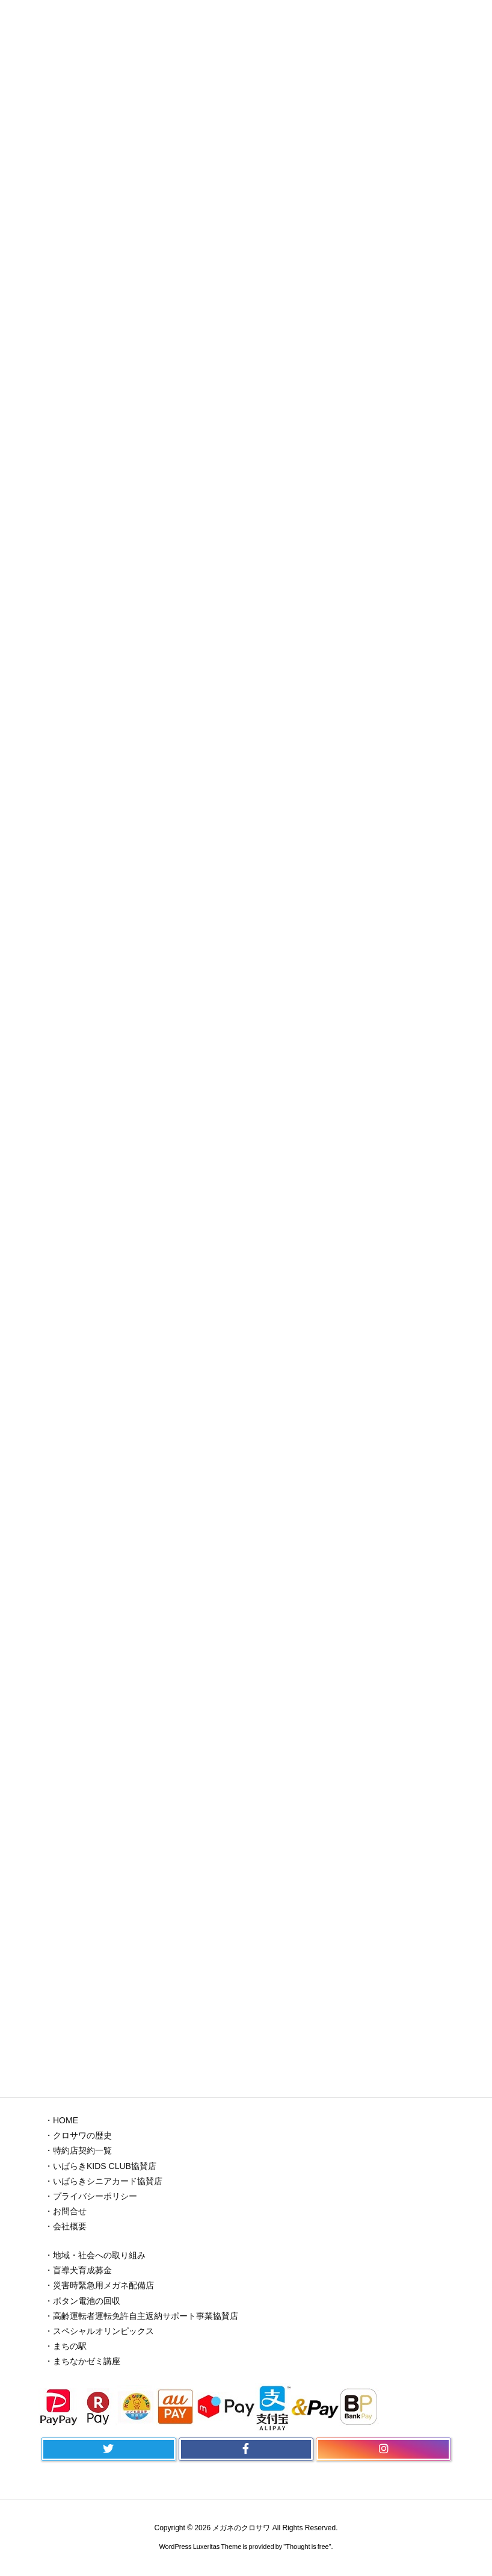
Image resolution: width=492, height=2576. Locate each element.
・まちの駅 (66, 2346)
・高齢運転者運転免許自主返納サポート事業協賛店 (141, 2316)
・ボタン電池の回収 (82, 2301)
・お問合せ (66, 2211)
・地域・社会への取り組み (95, 2255)
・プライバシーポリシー (91, 2196)
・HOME (61, 2120)
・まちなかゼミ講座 (82, 2361)
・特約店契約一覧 (78, 2150)
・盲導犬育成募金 (78, 2270)
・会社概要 (66, 2226)
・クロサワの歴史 (78, 2135)
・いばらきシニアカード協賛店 (103, 2181)
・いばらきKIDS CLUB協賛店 (100, 2166)
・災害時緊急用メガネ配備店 (99, 2285)
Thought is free (307, 2546)
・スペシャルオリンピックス (99, 2331)
